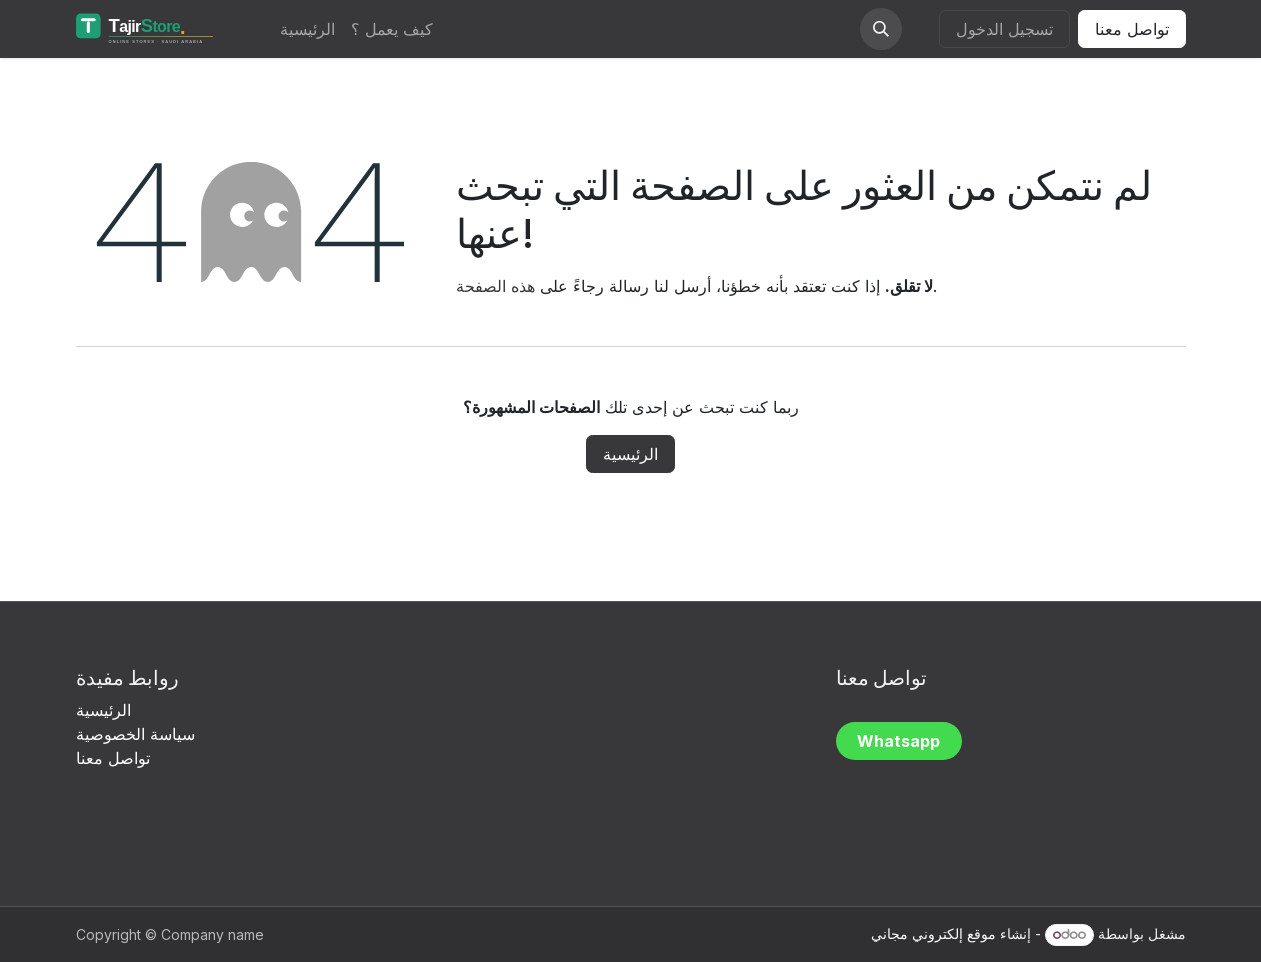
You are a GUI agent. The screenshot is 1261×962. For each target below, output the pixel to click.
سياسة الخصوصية (138, 734)
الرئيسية (630, 454)
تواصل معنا (1132, 29)
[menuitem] (307, 29)
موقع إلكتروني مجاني (933, 933)
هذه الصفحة (495, 286)
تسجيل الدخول (1004, 29)
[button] (881, 29)
